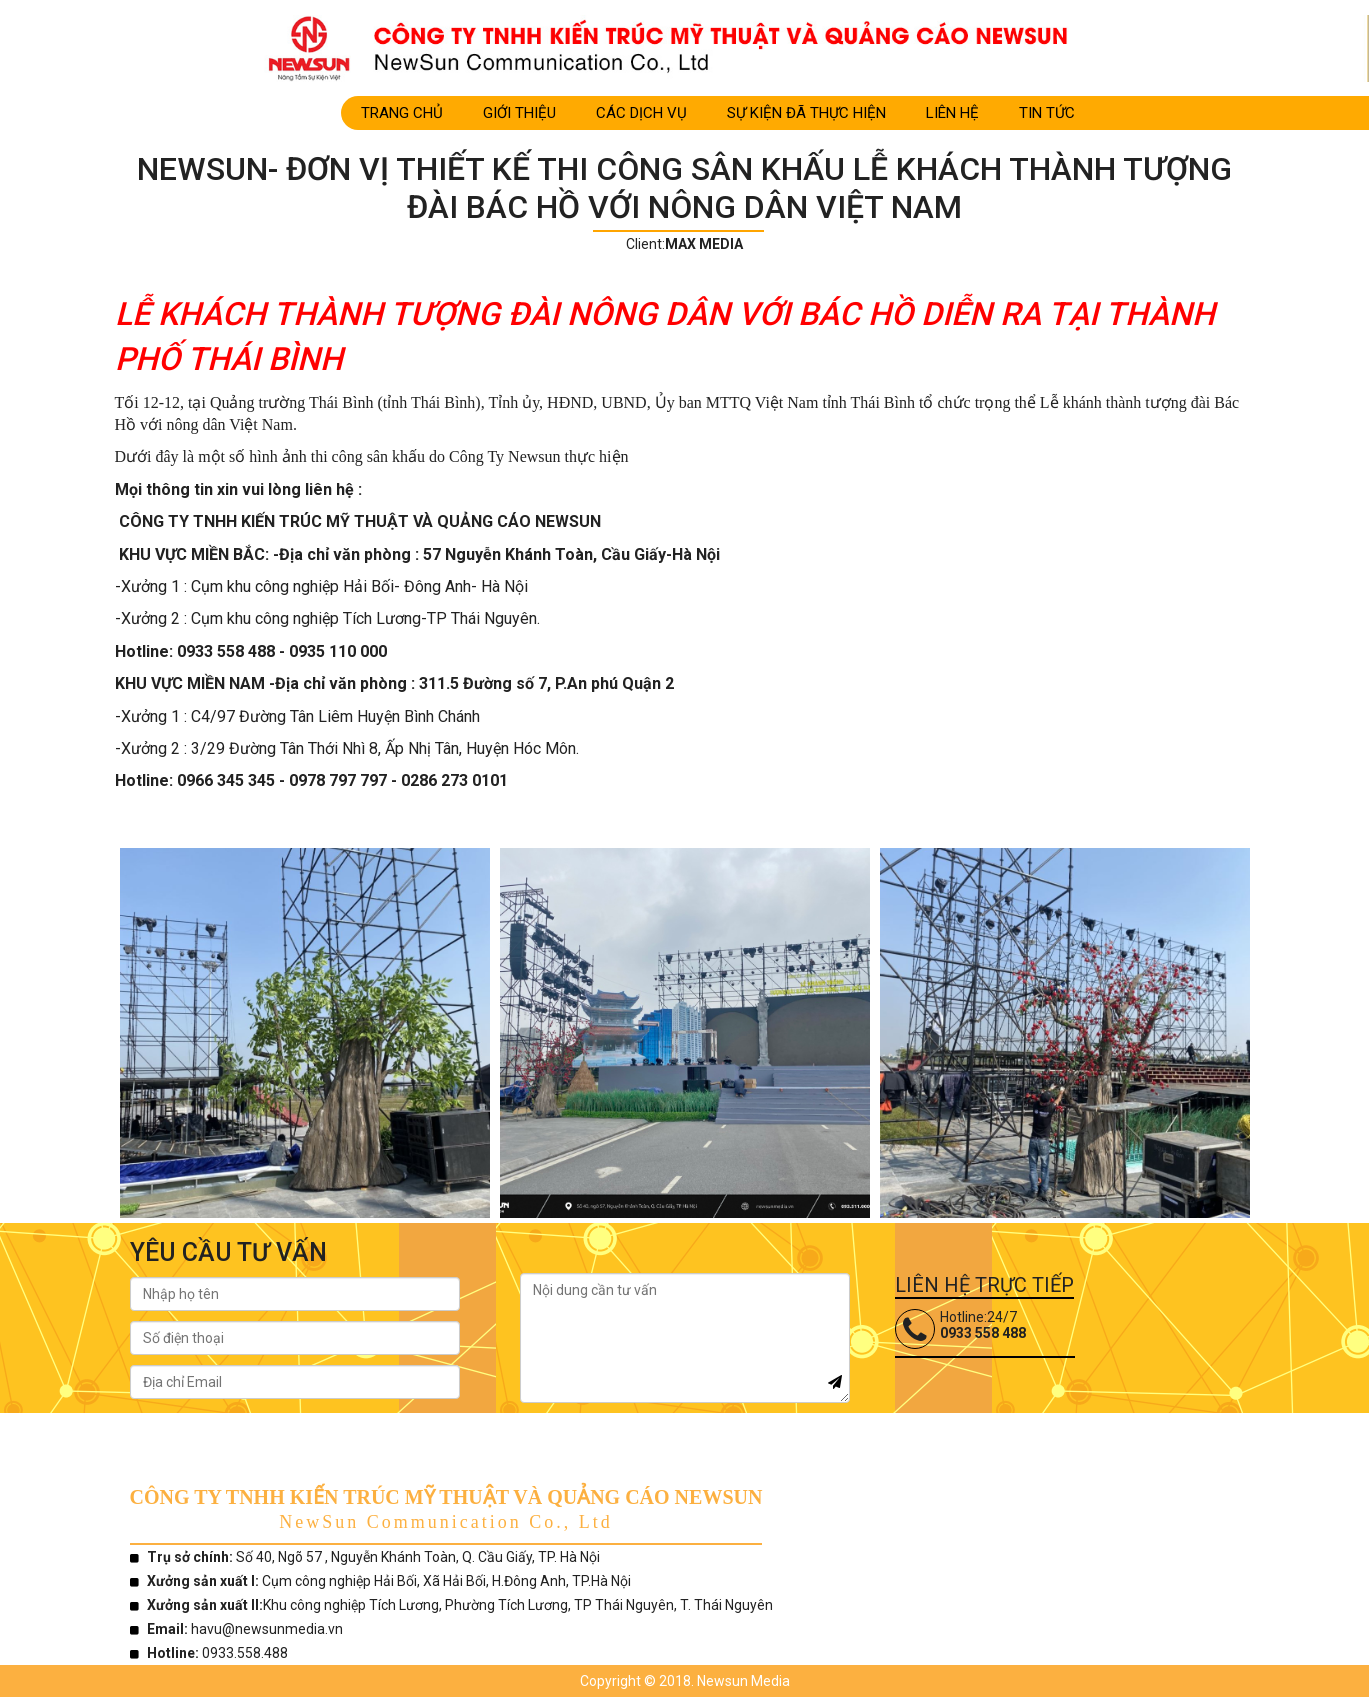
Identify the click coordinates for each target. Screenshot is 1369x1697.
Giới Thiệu (519, 113)
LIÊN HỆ (952, 113)
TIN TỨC (1047, 113)
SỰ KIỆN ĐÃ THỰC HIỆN (806, 113)
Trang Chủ (402, 113)
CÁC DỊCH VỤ (641, 113)
